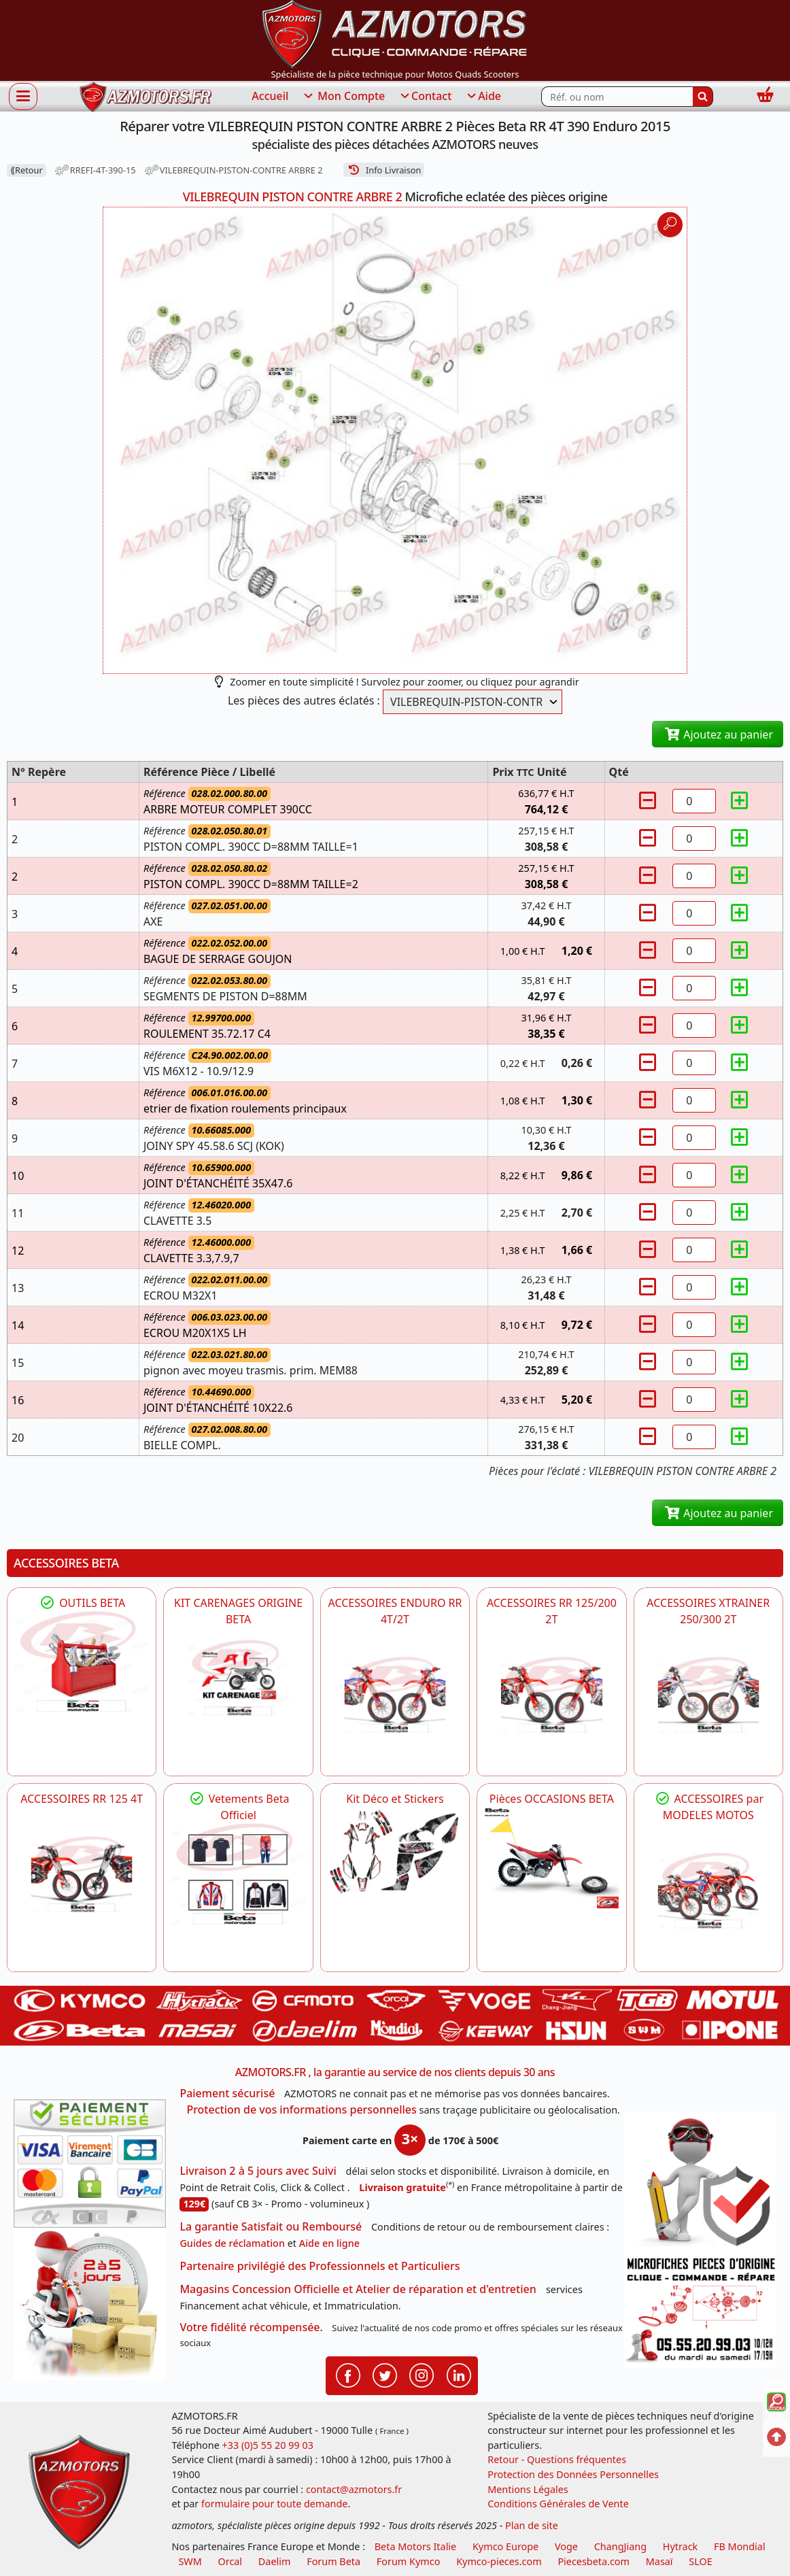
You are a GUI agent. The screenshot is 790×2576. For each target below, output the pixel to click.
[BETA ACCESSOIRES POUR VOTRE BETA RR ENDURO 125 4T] (81, 1874)
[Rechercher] (703, 96)
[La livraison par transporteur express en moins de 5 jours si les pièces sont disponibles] (90, 2304)
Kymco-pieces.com (498, 2561)
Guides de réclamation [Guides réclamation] (232, 2243)
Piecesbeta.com (593, 2561)
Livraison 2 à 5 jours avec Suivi (257, 2170)
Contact (424, 96)
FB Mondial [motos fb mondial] (740, 2546)
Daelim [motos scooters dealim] (274, 2561)
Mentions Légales (527, 2489)
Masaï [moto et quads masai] (659, 2561)
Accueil (270, 95)
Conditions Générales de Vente (558, 2503)
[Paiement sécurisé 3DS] (90, 2163)
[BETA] (708, 1890)
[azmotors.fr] (145, 97)
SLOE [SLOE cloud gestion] (700, 2561)
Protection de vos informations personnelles (301, 2109)
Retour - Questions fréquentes (556, 2459)
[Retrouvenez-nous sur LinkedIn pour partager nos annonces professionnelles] (459, 2374)
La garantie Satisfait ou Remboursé (270, 2226)
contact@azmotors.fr (354, 2489)
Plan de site (531, 2525)
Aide (483, 96)
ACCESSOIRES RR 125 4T (81, 1798)
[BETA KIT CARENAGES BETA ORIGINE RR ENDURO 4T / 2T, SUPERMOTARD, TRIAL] (238, 1678)
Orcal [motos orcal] (230, 2561)
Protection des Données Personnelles (573, 2474)
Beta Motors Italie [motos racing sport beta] (415, 2546)
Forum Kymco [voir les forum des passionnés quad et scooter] (409, 2561)
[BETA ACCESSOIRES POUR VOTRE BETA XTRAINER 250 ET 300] (708, 1694)
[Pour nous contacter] (700, 2310)
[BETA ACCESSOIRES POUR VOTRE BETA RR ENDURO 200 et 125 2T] (551, 1694)
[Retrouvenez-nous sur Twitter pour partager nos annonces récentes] (385, 2374)
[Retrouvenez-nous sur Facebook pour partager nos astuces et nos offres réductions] (348, 2374)
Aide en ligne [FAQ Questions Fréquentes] (329, 2243)
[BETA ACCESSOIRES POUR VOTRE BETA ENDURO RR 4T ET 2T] (395, 1694)
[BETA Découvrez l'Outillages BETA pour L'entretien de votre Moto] (81, 1661)
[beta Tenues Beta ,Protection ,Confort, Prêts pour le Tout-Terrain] (238, 1874)
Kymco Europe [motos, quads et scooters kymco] (505, 2546)
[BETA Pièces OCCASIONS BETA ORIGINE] (551, 1857)
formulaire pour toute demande (274, 2503)
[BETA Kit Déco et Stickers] (395, 1852)
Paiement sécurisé (227, 2093)
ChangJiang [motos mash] (620, 2546)
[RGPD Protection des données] (700, 2182)
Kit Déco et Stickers (394, 1798)
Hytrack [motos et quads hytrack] (680, 2546)
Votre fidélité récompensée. (251, 2327)
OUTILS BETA (81, 1602)
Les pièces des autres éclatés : (304, 700)
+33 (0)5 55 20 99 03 (267, 2445)
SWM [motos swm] (189, 2561)
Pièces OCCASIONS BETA (552, 1798)
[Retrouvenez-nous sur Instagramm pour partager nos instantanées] (421, 2374)
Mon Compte (343, 96)
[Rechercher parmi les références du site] (617, 96)
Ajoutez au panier (717, 734)
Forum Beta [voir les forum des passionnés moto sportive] (333, 2561)
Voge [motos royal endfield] (566, 2546)
